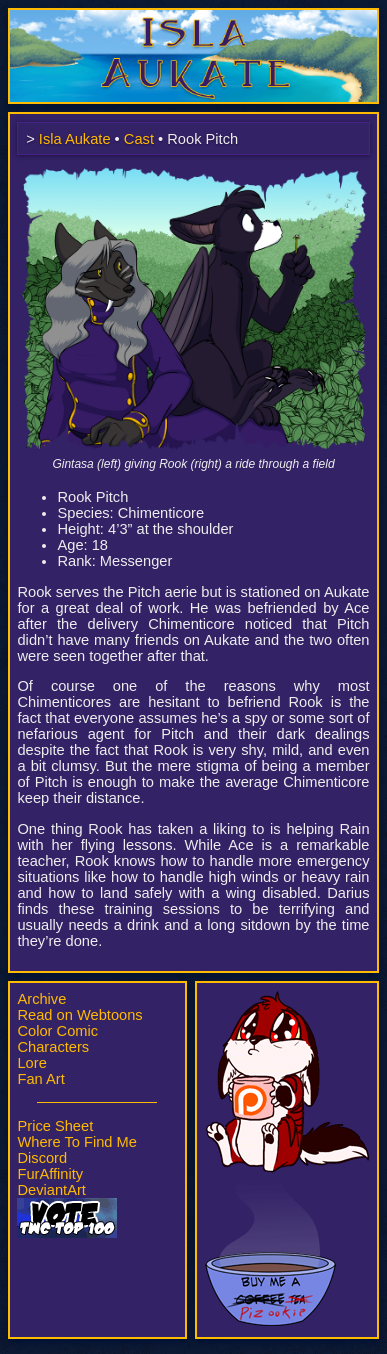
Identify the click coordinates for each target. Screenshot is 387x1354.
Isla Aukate (194, 18)
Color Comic (57, 1031)
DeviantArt (51, 1190)
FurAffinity (50, 1174)
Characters (53, 1047)
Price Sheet (55, 1126)
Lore (31, 1063)
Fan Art (40, 1079)
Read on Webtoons (79, 1015)
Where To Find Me (76, 1142)
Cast (139, 139)
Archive (41, 999)
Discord (42, 1158)
